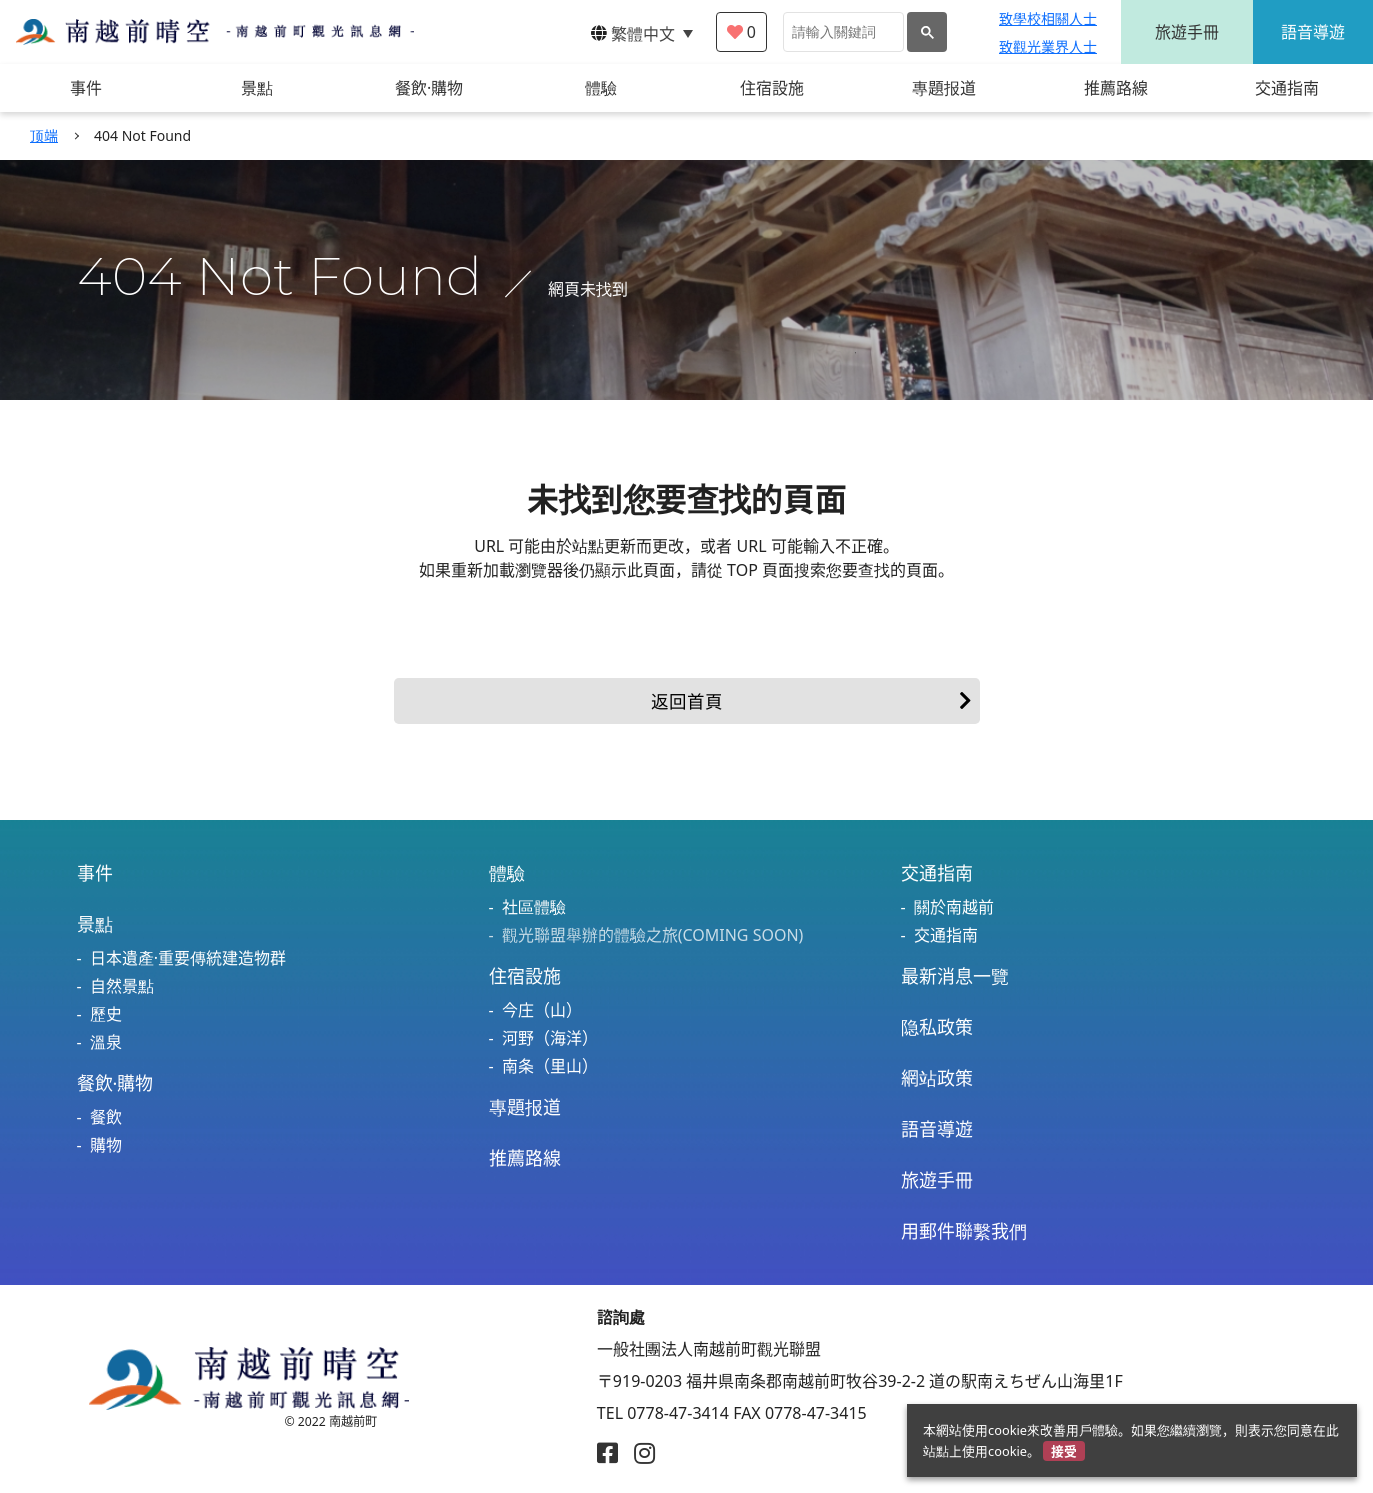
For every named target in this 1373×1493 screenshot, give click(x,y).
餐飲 (106, 1117)
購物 (106, 1145)
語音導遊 (1313, 32)
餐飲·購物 (115, 1083)
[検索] (841, 32)
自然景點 (122, 986)
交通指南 (937, 873)
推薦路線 (525, 1158)
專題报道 (525, 1107)
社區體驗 (534, 907)
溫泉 (106, 1042)
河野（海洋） (550, 1038)
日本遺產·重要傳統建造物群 (188, 958)
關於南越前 (954, 907)
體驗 (507, 873)
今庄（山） (542, 1010)
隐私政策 (937, 1027)
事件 (95, 873)
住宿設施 (525, 976)
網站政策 (937, 1078)
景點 (95, 924)
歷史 (106, 1014)
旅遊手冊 (1187, 32)
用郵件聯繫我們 (964, 1231)
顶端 (44, 135)
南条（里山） (550, 1066)
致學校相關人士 (1048, 18)
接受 (1064, 1451)
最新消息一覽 (955, 976)
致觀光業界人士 (1048, 46)
